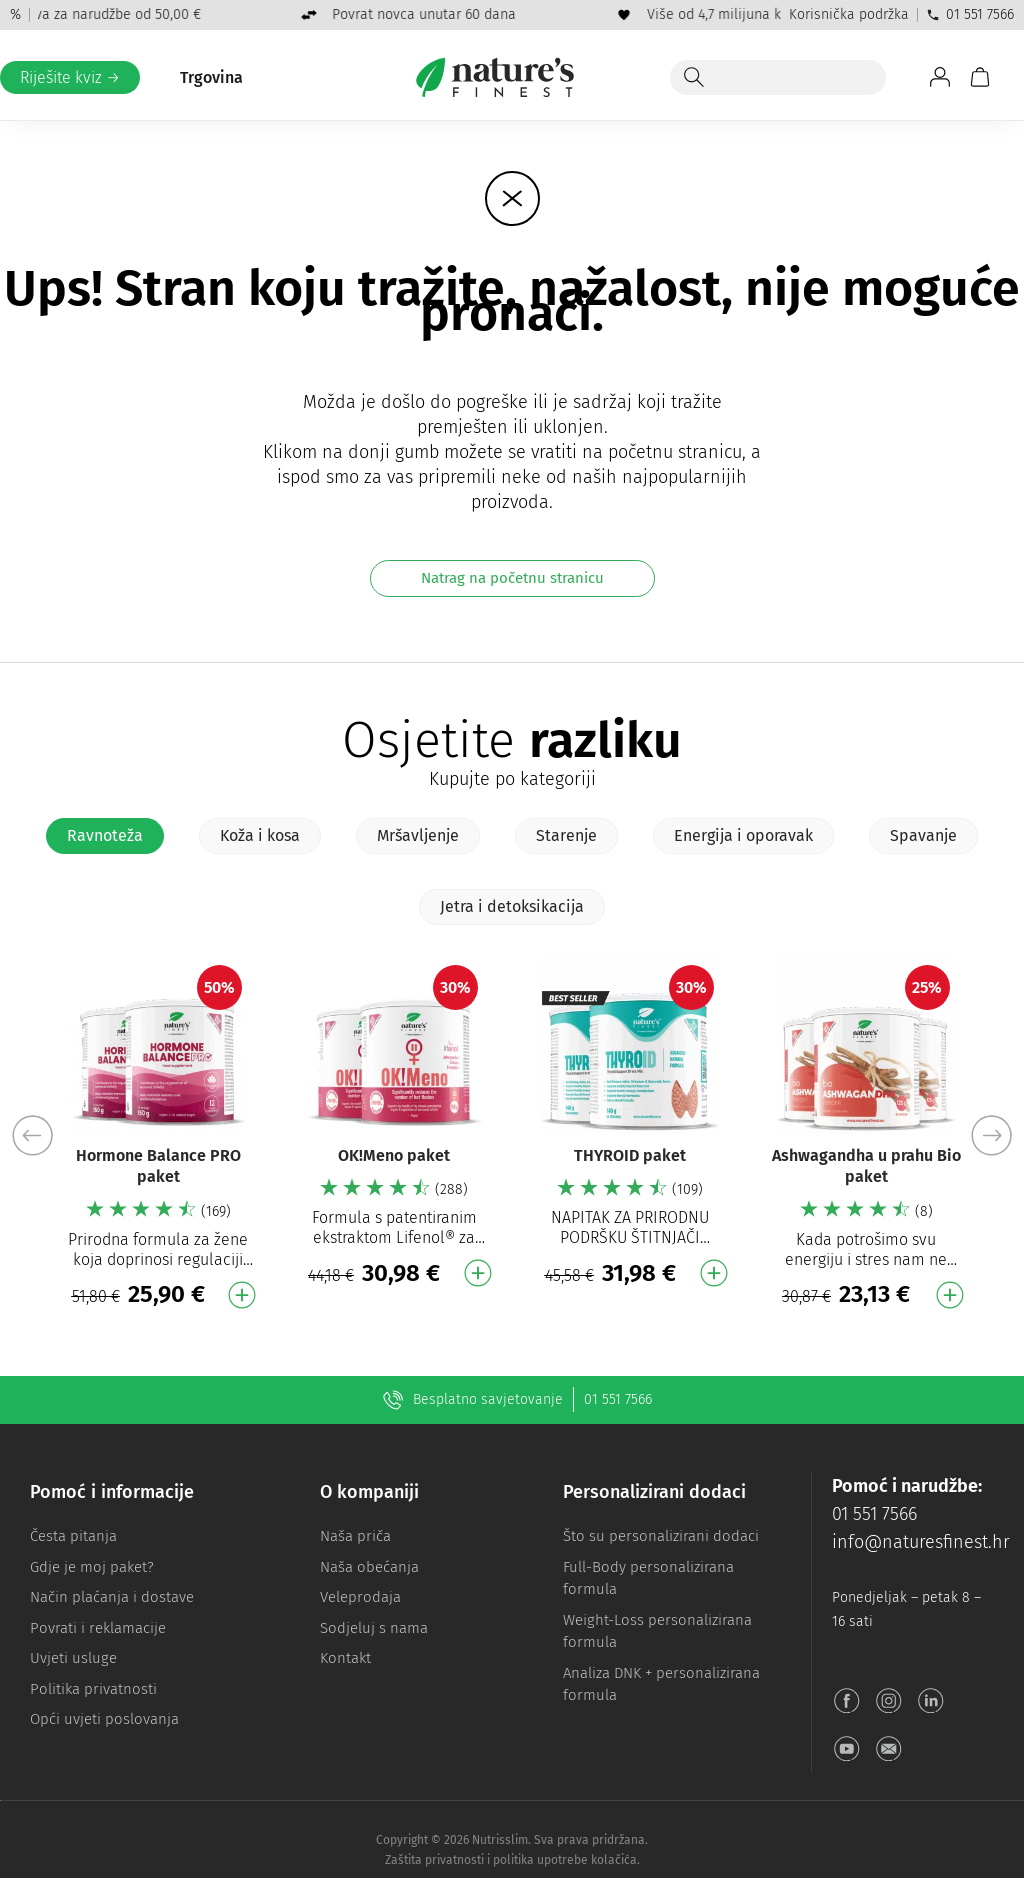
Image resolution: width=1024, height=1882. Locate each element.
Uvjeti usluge (73, 1658)
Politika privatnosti (93, 1689)
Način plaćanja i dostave (112, 1597)
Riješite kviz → (70, 77)
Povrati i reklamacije (98, 1628)
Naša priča (355, 1536)
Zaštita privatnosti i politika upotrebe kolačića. (512, 1864)
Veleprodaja (360, 1597)
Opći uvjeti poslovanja (104, 1719)
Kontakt (345, 1658)
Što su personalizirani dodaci (661, 1536)
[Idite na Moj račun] (940, 77)
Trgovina (211, 77)
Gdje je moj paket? (92, 1567)
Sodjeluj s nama (374, 1628)
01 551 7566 (970, 14)
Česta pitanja (73, 1536)
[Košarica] (980, 77)
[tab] (105, 836)
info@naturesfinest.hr (921, 1542)
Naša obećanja (369, 1567)
